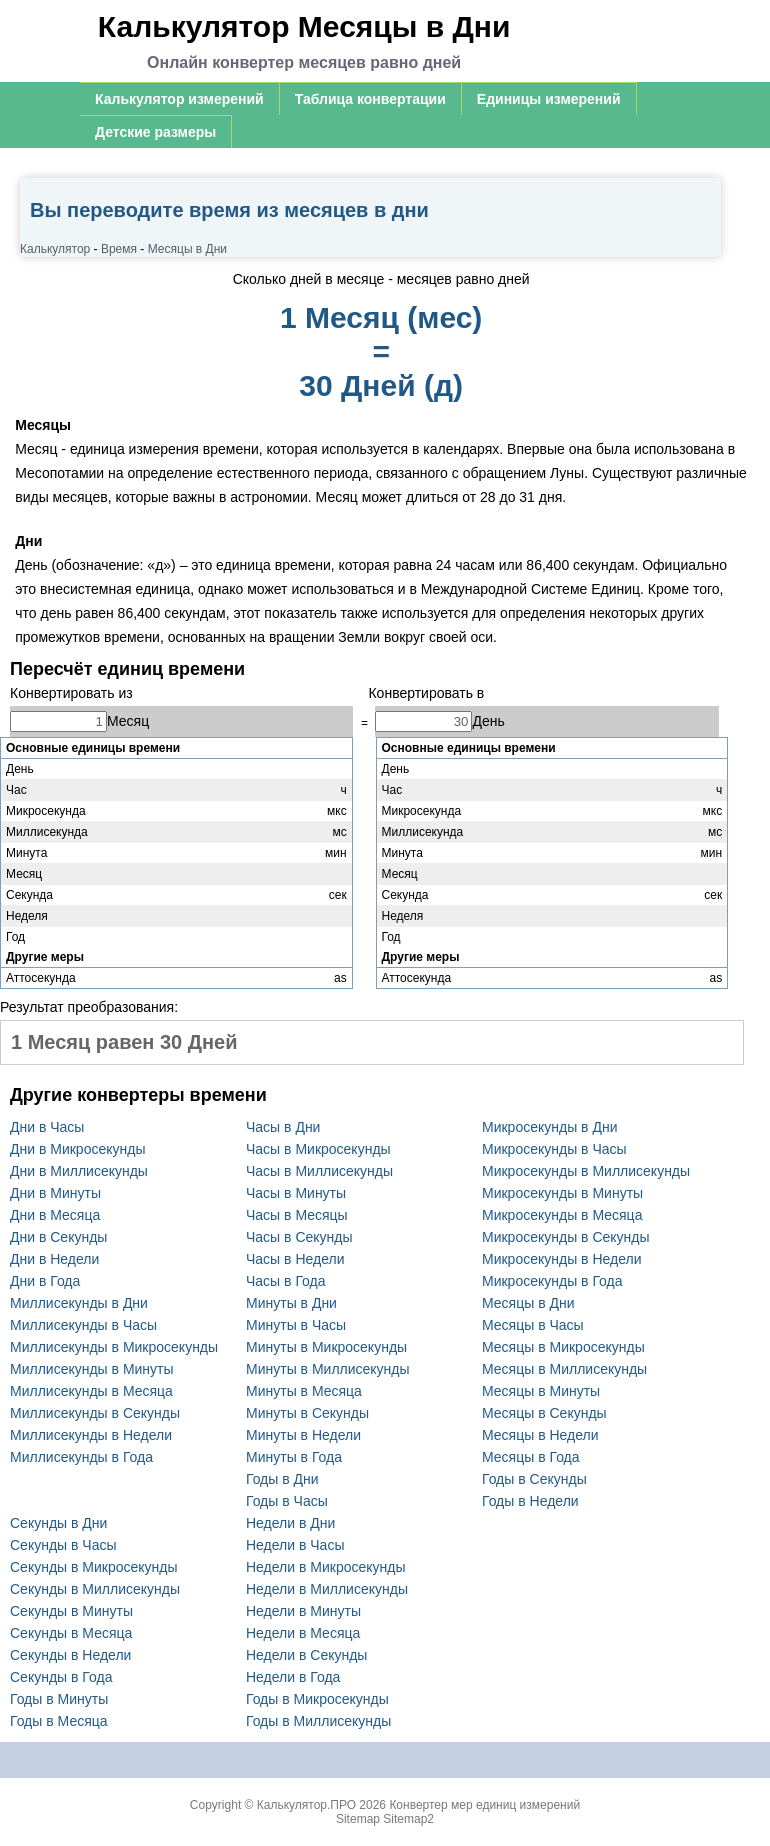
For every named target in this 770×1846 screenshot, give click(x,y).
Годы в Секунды (534, 1479)
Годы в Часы (287, 1501)
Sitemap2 (408, 1819)
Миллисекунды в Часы (83, 1325)
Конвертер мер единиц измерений (484, 1805)
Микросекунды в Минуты (562, 1193)
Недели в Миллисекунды (327, 1589)
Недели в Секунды (306, 1655)
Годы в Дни (282, 1479)
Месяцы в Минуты (541, 1391)
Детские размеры (155, 132)
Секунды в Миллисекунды (95, 1589)
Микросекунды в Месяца (562, 1215)
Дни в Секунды (58, 1237)
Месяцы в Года (531, 1457)
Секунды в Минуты (71, 1611)
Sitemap (358, 1819)
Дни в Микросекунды (77, 1149)
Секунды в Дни (58, 1523)
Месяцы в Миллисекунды (564, 1369)
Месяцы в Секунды (544, 1413)
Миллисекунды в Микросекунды (114, 1347)
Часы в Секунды (299, 1237)
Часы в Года (285, 1281)
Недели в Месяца (303, 1633)
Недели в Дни (290, 1523)
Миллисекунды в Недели (91, 1435)
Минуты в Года (294, 1457)
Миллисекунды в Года (81, 1457)
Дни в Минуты (55, 1193)
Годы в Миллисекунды (318, 1721)
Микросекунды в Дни (549, 1127)
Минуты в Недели (303, 1435)
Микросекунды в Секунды (566, 1237)
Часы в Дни (283, 1127)
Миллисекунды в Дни (79, 1303)
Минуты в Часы (296, 1325)
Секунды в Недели (70, 1655)
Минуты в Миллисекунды (328, 1369)
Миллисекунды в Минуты (92, 1369)
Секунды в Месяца (71, 1633)
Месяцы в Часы (533, 1325)
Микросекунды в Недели (562, 1259)
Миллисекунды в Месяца (91, 1391)
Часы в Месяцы (297, 1215)
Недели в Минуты (303, 1611)
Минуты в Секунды (307, 1413)
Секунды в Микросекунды (94, 1567)
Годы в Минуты (59, 1699)
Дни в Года (45, 1281)
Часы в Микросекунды (318, 1149)
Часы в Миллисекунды (319, 1171)
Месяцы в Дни (528, 1303)
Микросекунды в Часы (554, 1149)
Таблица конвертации (370, 99)
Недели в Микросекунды (326, 1567)
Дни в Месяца (55, 1215)
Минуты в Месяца (304, 1391)
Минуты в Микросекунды (326, 1347)
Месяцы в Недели (540, 1435)
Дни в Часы (47, 1127)
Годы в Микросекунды (317, 1699)
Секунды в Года (61, 1677)
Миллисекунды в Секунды (95, 1413)
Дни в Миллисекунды (79, 1171)
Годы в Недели (530, 1501)
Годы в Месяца (59, 1721)
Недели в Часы (295, 1545)
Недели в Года (293, 1677)
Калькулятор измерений (179, 99)
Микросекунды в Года (552, 1281)
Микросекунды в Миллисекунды (586, 1171)
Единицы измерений (549, 99)
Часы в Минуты (296, 1193)
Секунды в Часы (63, 1545)
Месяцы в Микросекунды (563, 1347)
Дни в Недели (54, 1259)
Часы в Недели (295, 1259)
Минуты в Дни (291, 1303)
